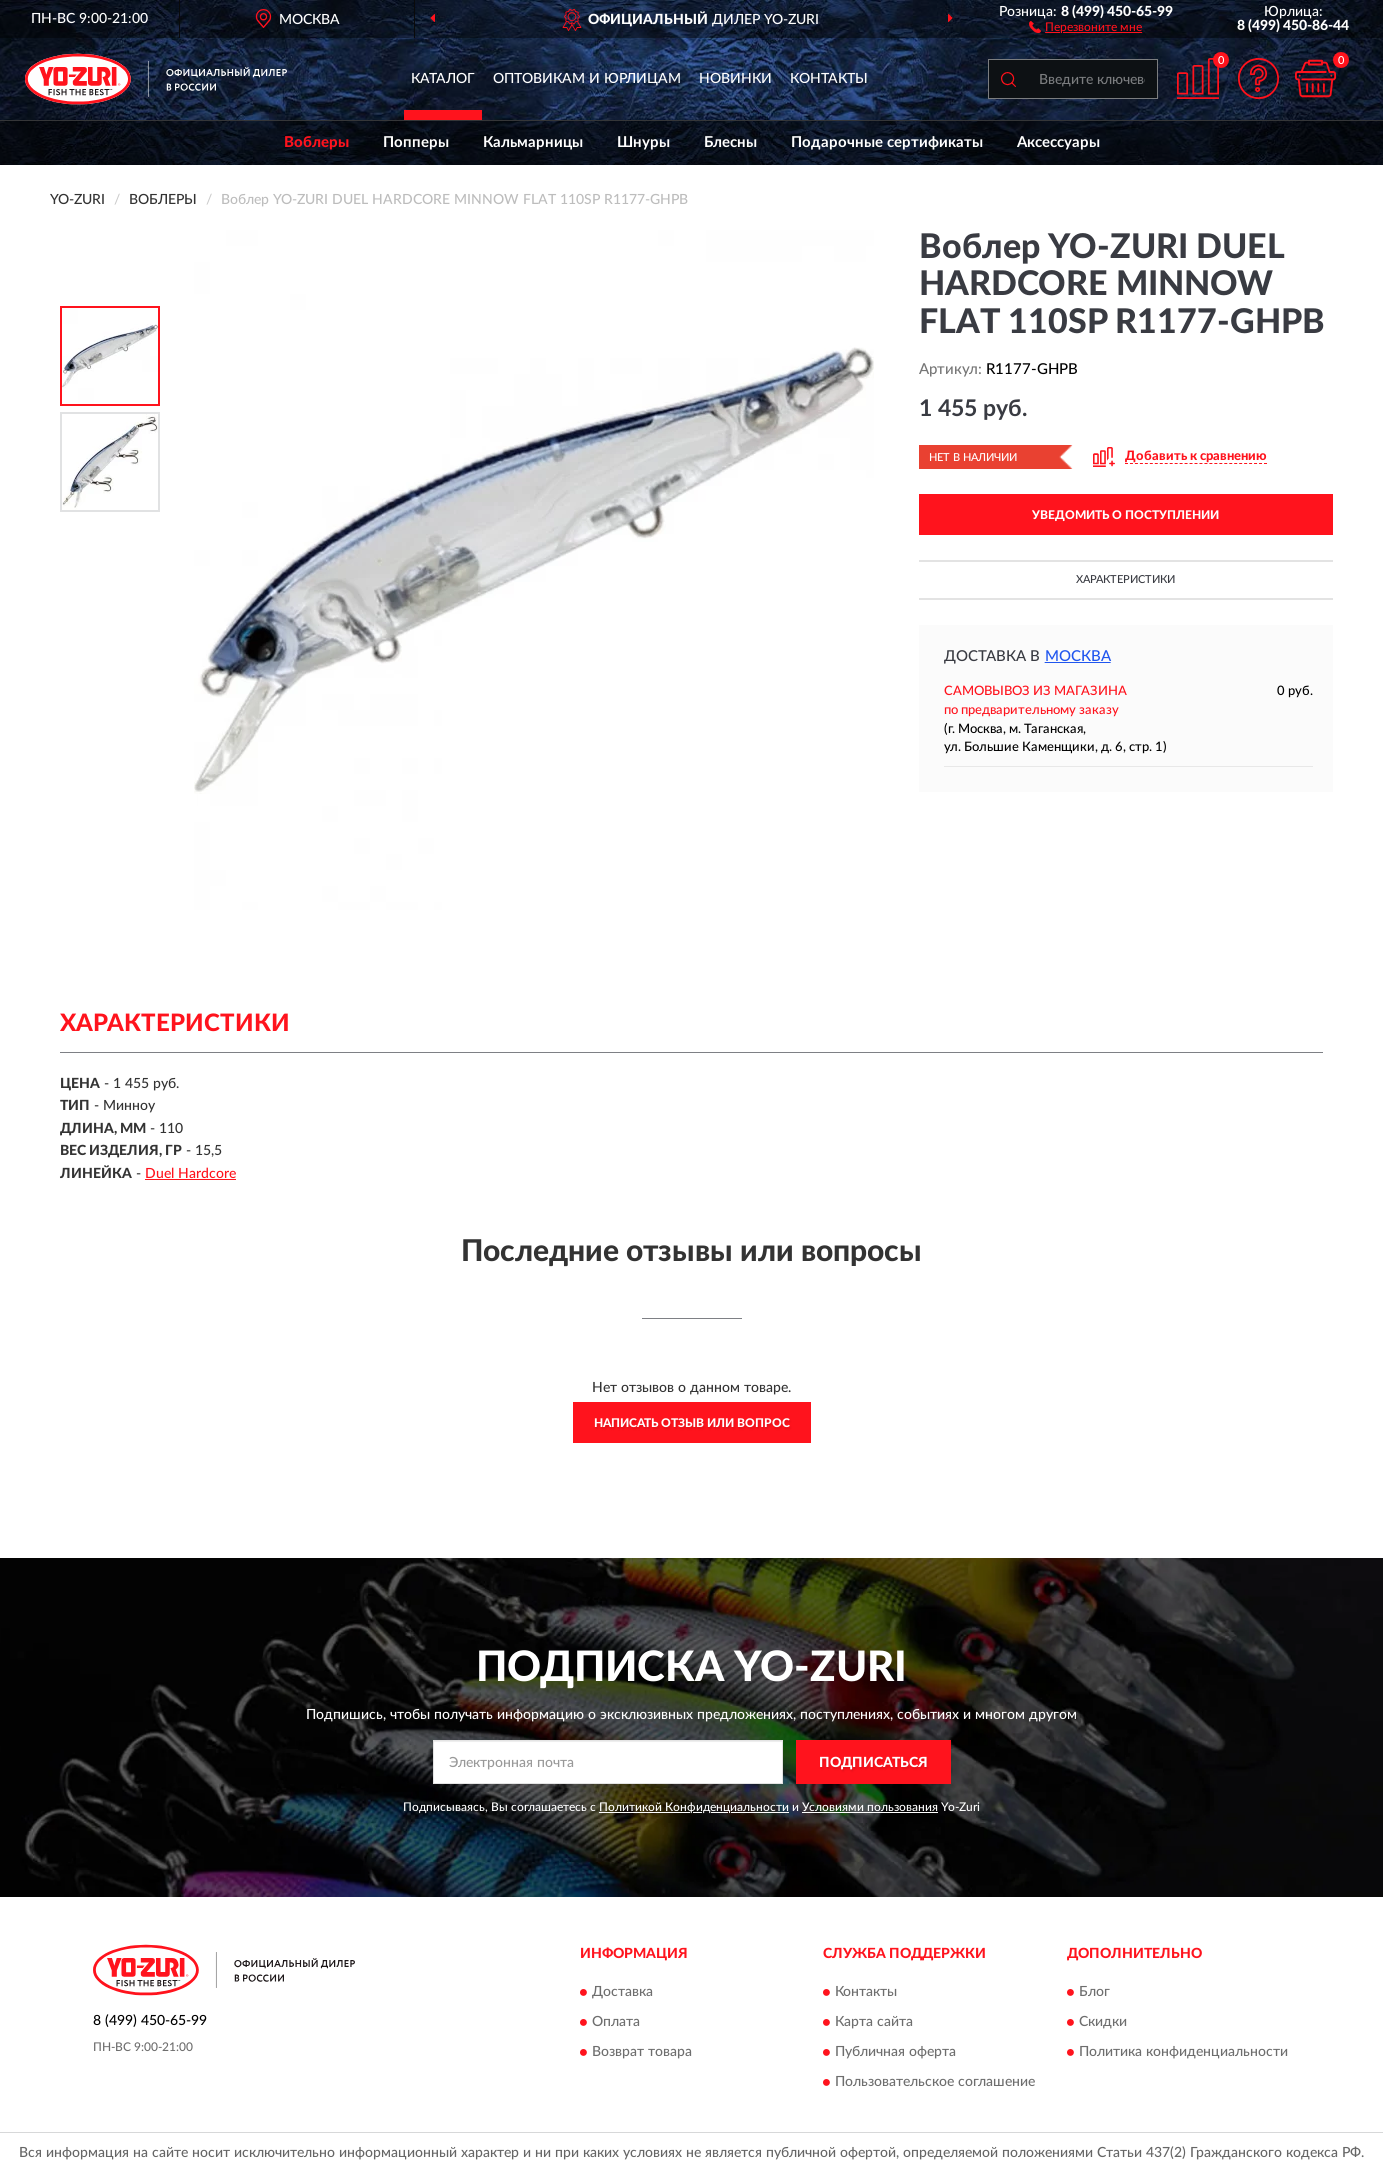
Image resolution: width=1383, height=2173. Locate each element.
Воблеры (316, 142)
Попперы (416, 142)
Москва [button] (1078, 656)
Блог (1094, 1992)
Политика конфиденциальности (1183, 2052)
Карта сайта (874, 2022)
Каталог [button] (443, 79)
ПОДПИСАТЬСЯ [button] (873, 1763)
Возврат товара (642, 2052)
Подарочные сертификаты (887, 142)
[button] (1085, 26)
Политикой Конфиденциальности (694, 1807)
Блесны (730, 142)
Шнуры (643, 142)
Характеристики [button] (1125, 579)
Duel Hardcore (190, 1174)
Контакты (829, 79)
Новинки (735, 79)
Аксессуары (1058, 142)
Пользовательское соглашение (935, 2082)
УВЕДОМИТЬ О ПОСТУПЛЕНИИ (1125, 515)
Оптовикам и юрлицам (587, 79)
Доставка (622, 1992)
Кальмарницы (533, 142)
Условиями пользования (870, 1807)
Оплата (616, 2022)
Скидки (1103, 2022)
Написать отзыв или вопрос (692, 1423)
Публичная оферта (895, 2052)
